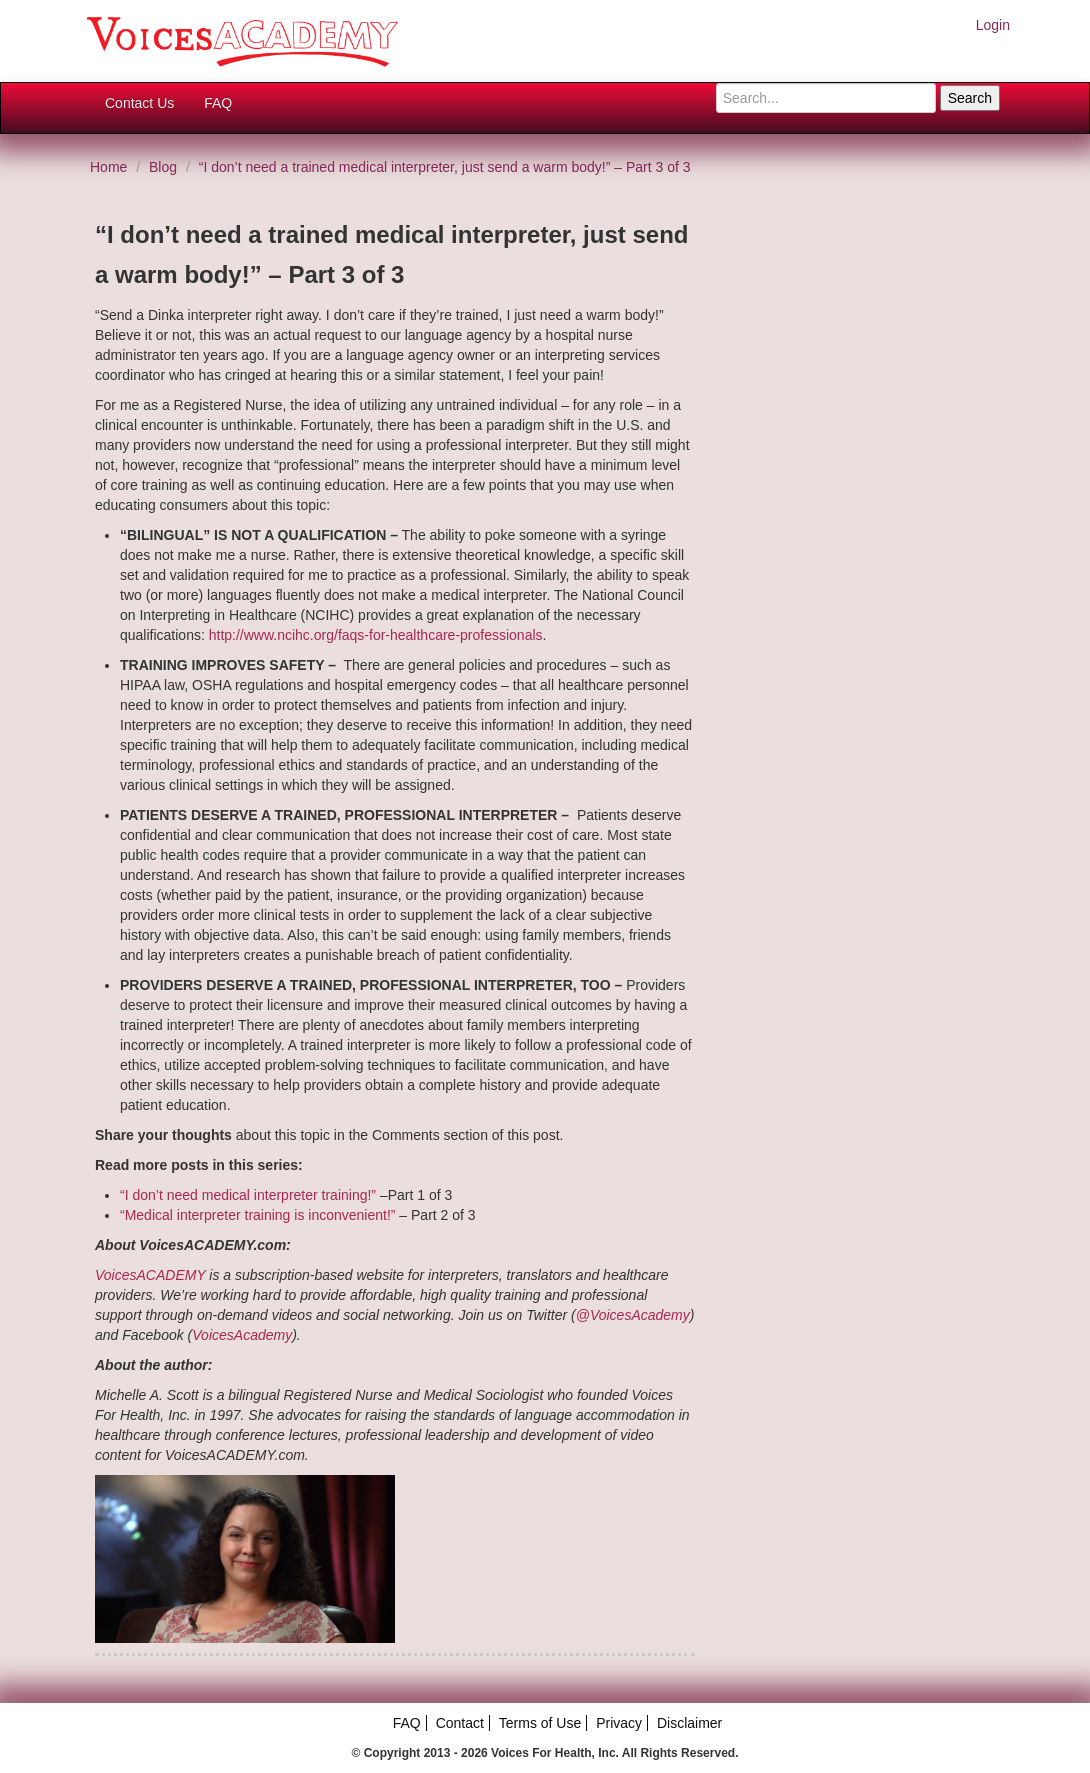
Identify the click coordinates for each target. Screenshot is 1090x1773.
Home (108, 167)
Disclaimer (689, 1723)
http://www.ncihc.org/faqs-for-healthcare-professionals (376, 635)
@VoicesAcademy (633, 1315)
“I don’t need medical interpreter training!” (248, 1195)
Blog (163, 167)
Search (970, 98)
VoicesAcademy (242, 1335)
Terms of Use (540, 1723)
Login (993, 25)
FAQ (218, 103)
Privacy (619, 1723)
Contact (460, 1723)
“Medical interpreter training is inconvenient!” (257, 1215)
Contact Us (139, 103)
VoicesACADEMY (150, 1275)
